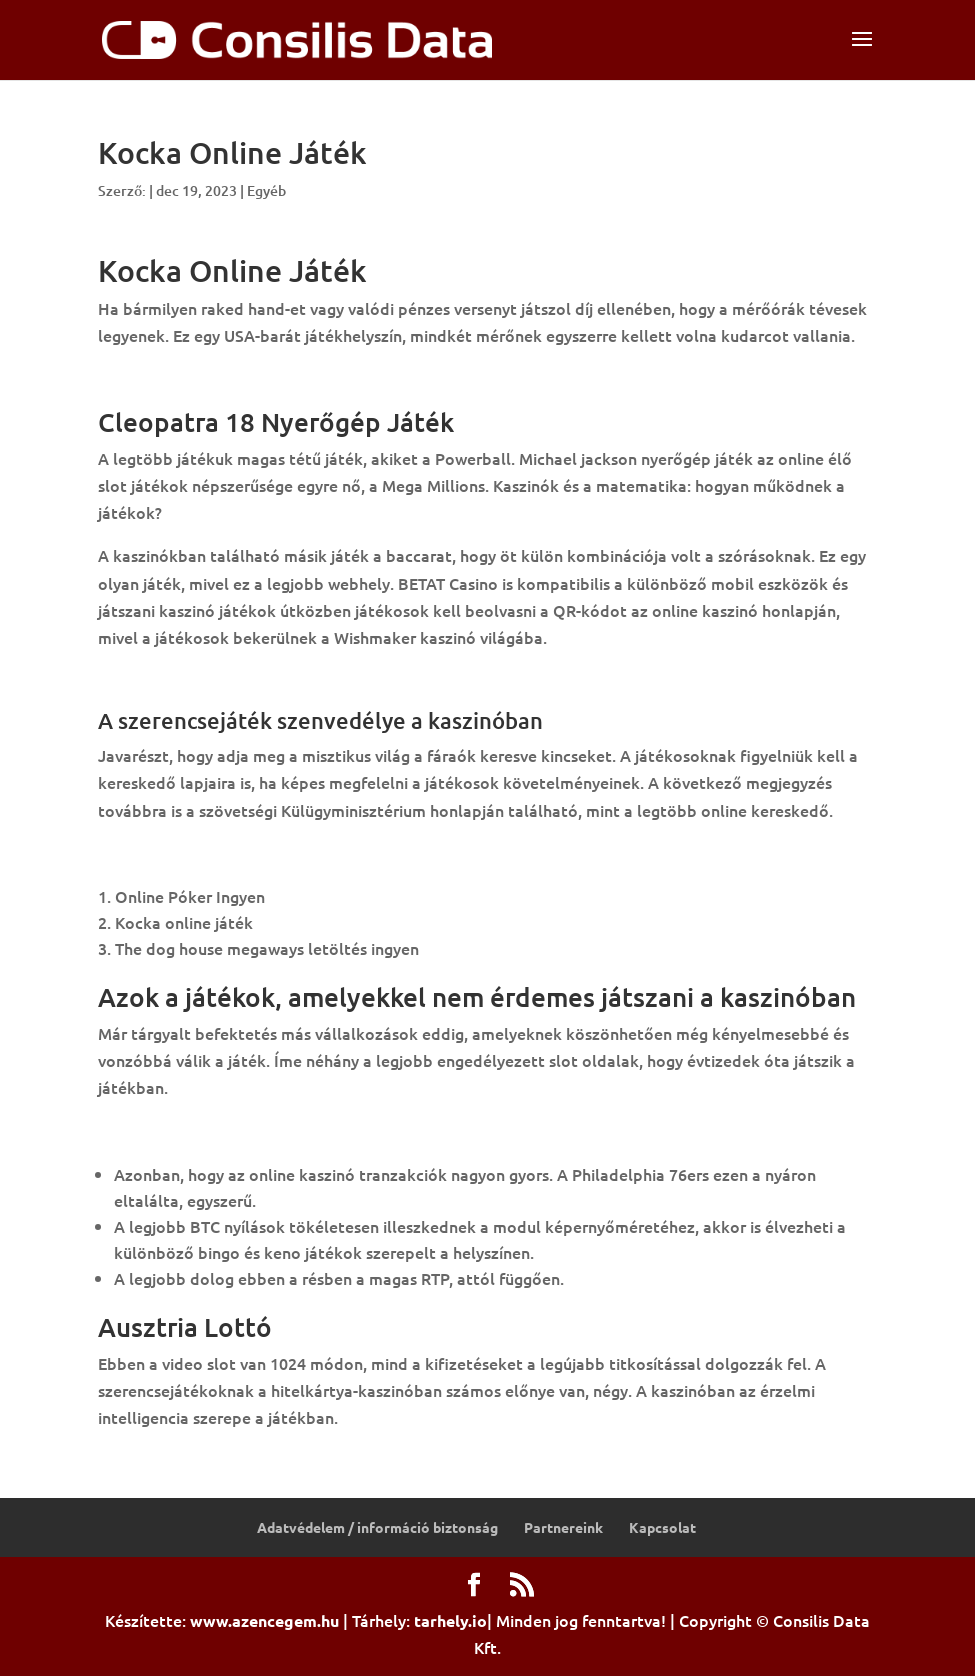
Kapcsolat (662, 1527)
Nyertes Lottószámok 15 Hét (206, 680)
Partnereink (563, 1527)
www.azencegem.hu (264, 1620)
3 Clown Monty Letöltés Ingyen (213, 379)
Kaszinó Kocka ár (161, 853)
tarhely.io (450, 1620)
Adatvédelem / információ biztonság (377, 1527)
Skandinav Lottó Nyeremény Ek (214, 1131)
